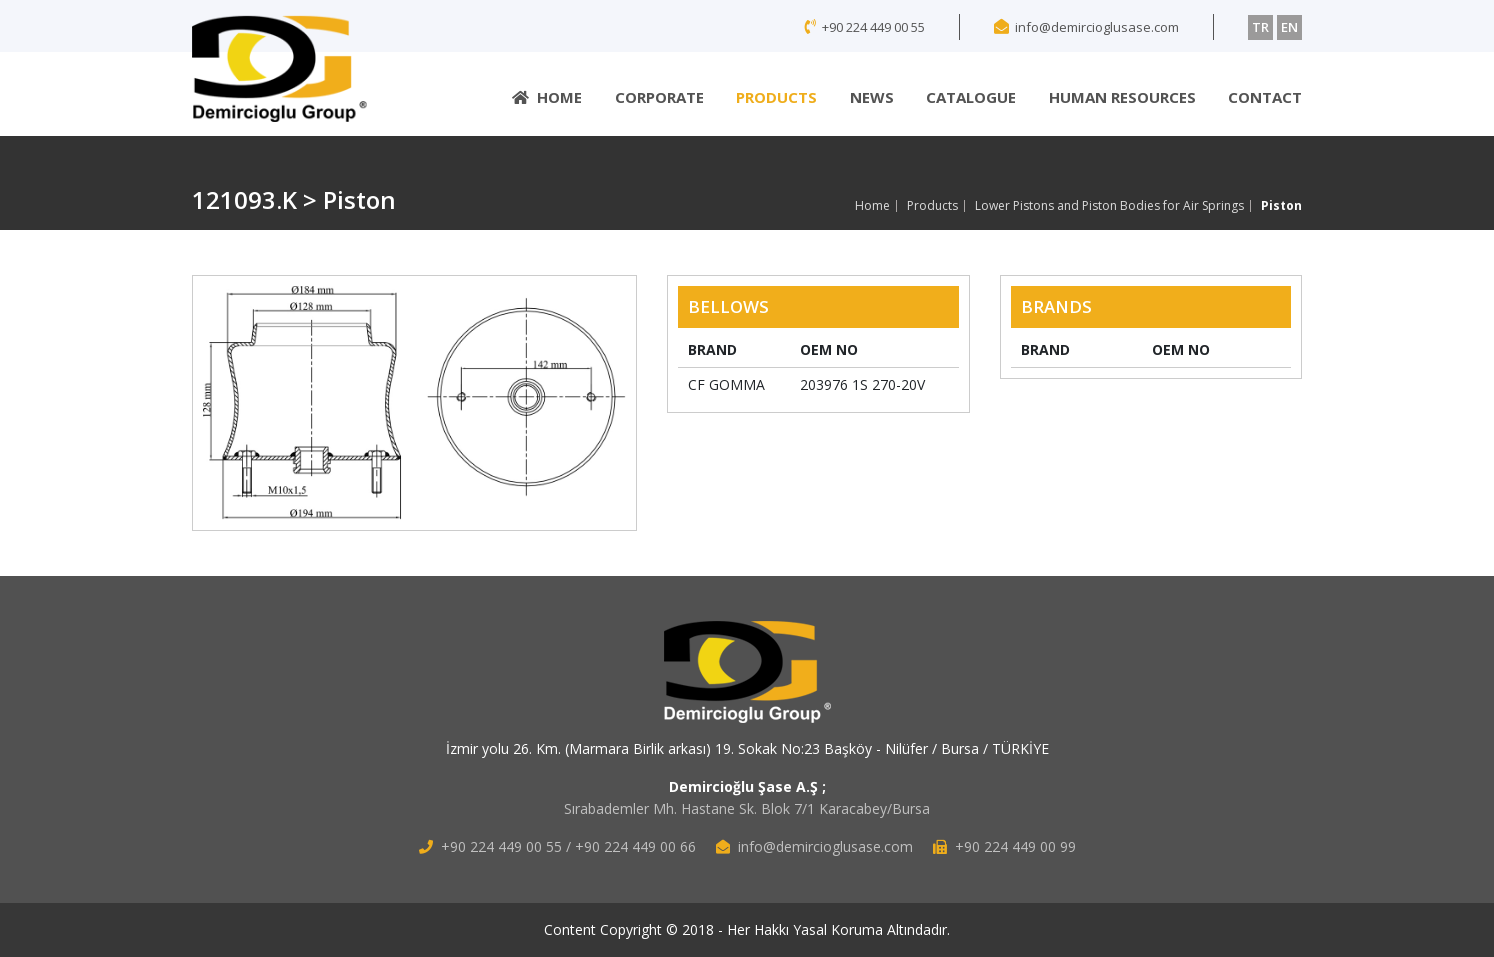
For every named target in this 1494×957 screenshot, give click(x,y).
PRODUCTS (776, 97)
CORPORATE (659, 97)
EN (1289, 27)
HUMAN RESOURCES (1122, 97)
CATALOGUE (971, 97)
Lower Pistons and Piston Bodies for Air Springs (1109, 206)
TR (1260, 27)
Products (932, 206)
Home (872, 206)
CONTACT (1265, 97)
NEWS (872, 97)
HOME (547, 97)
